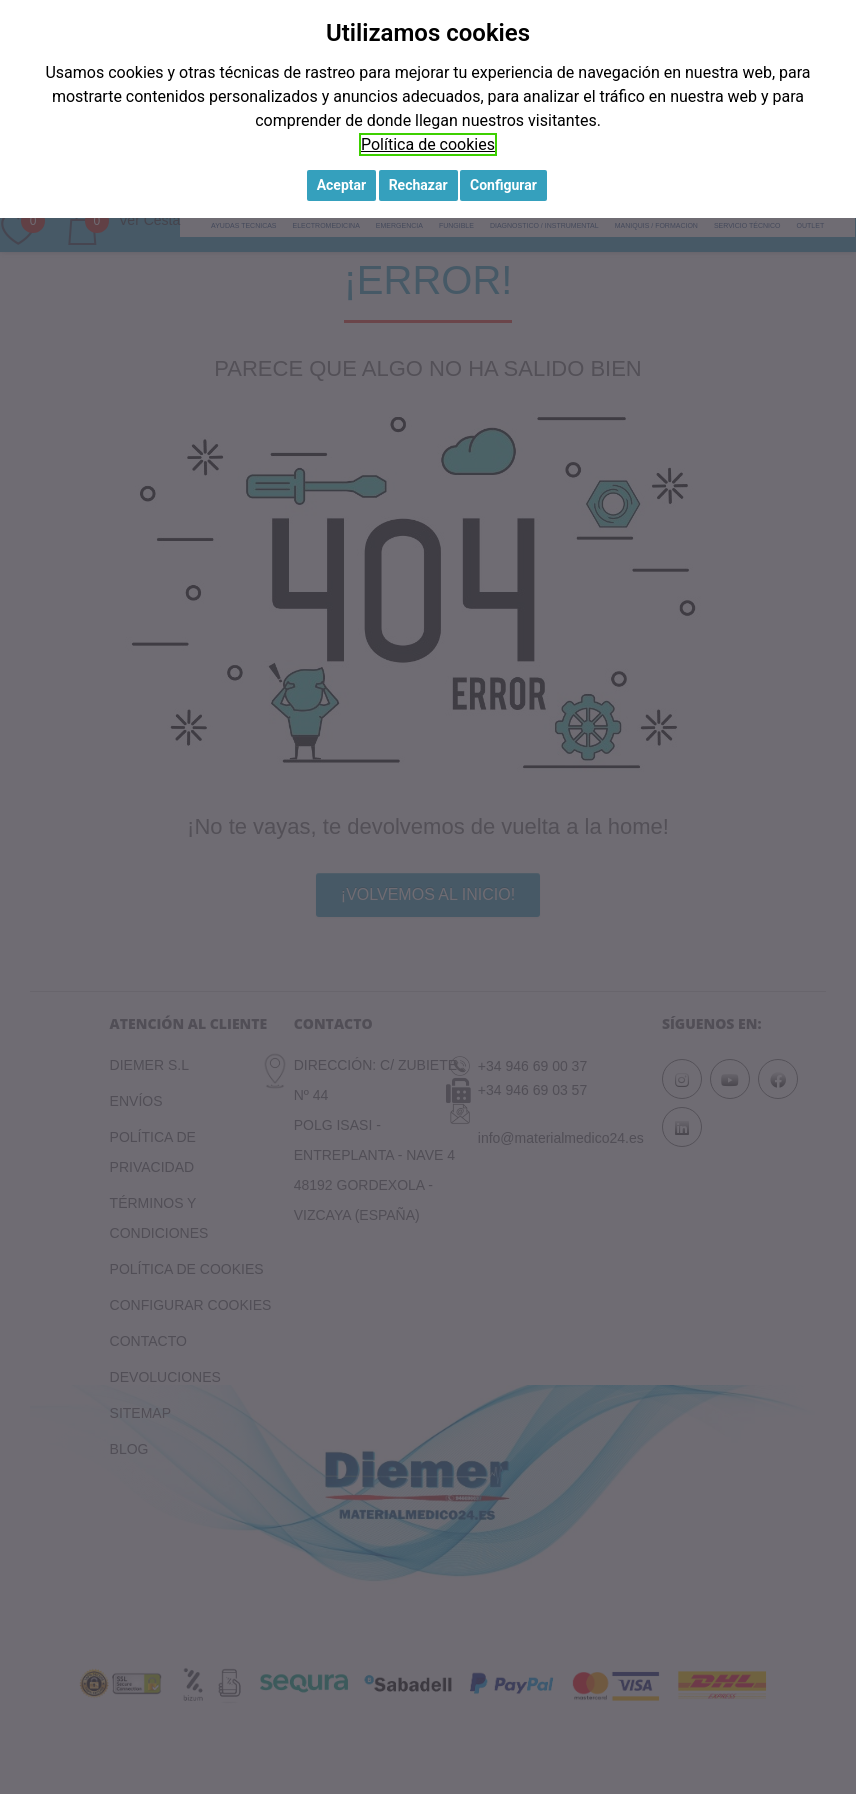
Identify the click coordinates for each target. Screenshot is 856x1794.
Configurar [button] (503, 185)
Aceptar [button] (342, 185)
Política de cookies (428, 144)
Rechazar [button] (418, 185)
